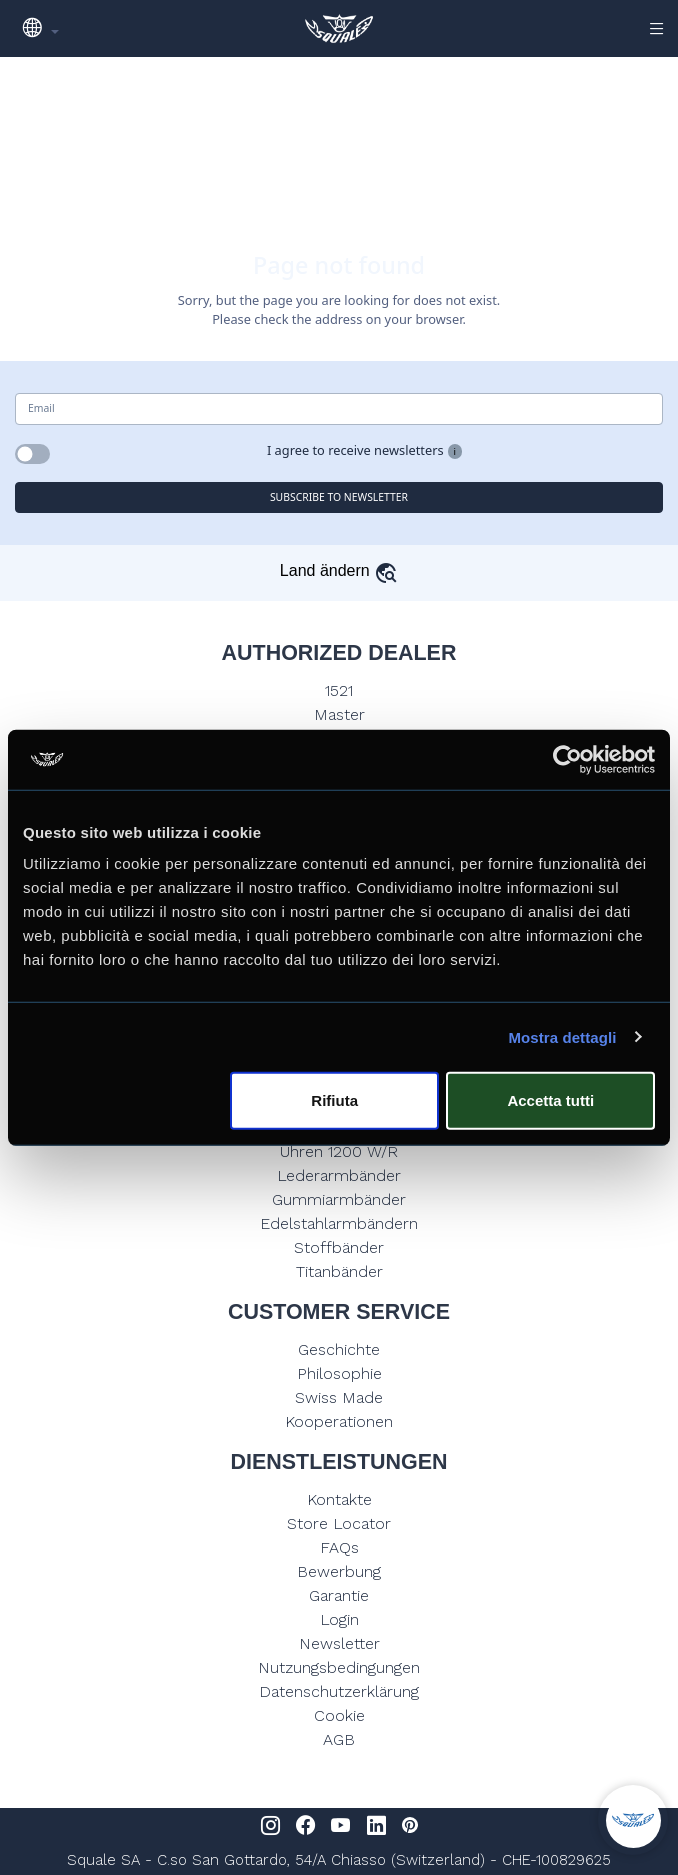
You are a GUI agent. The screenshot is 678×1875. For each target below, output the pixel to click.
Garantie (339, 1595)
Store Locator (339, 1523)
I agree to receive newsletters (355, 450)
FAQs (339, 1547)
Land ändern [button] (339, 570)
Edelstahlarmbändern (339, 1223)
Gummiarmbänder (339, 1199)
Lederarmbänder (339, 1175)
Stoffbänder (339, 1247)
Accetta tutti (550, 1100)
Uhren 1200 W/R (339, 1151)
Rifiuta (334, 1100)
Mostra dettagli (562, 1036)
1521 (339, 690)
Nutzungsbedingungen (339, 1667)
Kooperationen (339, 1421)
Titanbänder (339, 1271)
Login (339, 1619)
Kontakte (339, 1499)
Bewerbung (339, 1571)
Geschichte (339, 1349)
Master (339, 714)
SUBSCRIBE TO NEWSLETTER (339, 497)
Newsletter (339, 1643)
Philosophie (339, 1373)
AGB (339, 1739)
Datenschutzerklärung (339, 1691)
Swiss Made (339, 1397)
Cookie (339, 1715)
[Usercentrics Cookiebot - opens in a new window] (567, 759)
